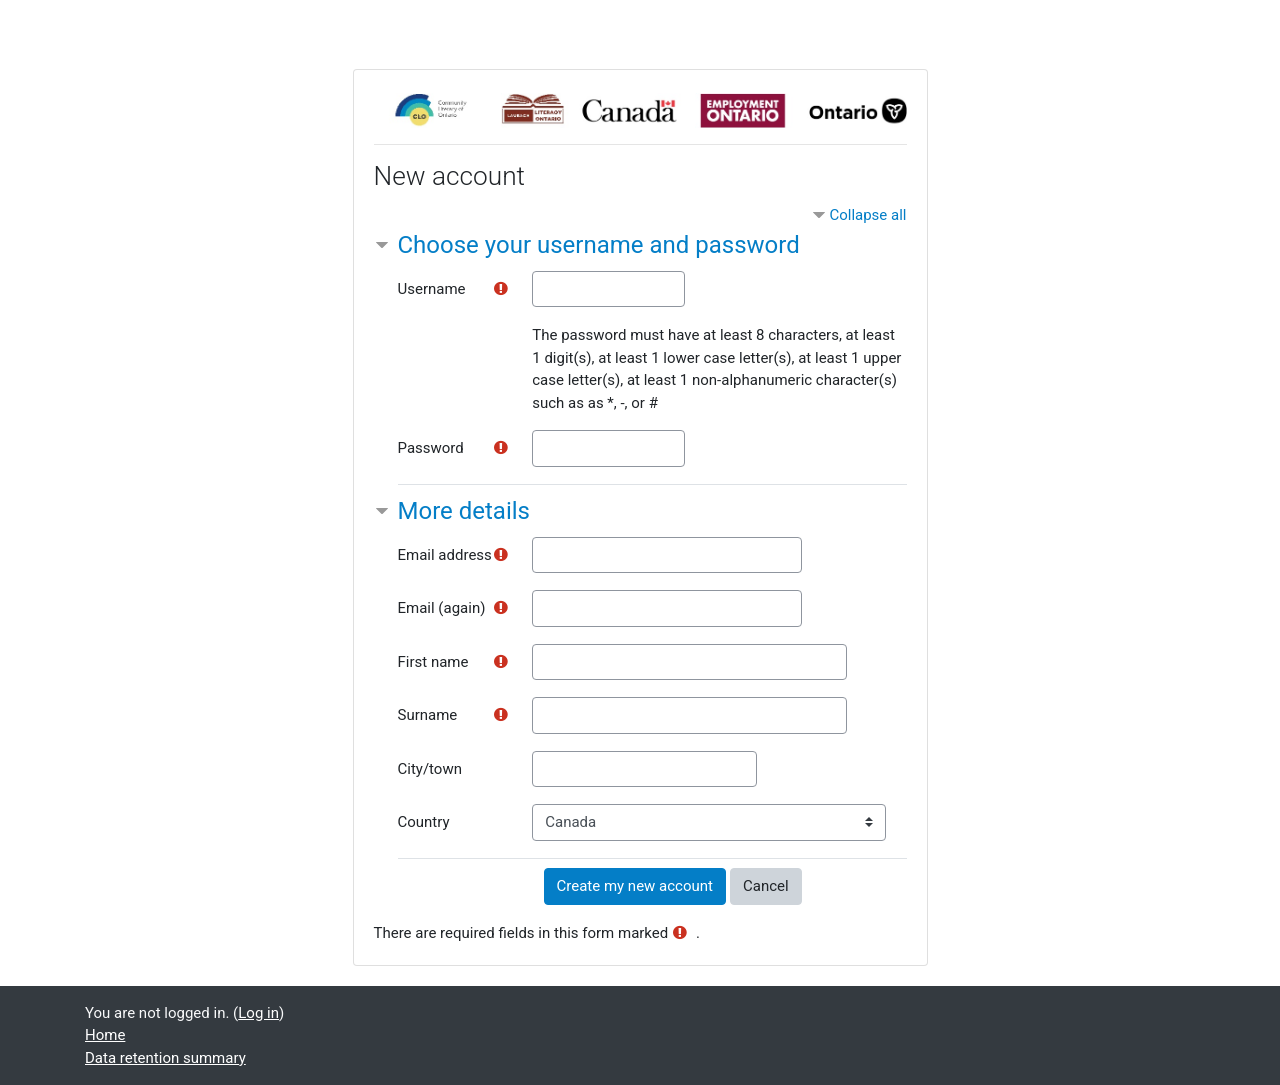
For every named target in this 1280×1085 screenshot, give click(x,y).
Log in (258, 1013)
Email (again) (442, 608)
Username (432, 289)
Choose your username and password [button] (599, 245)
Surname (428, 715)
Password (431, 448)
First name (433, 662)
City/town (430, 769)
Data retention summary (165, 1058)
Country (424, 822)
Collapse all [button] (867, 215)
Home (105, 1035)
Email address (445, 555)
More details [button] (464, 511)
